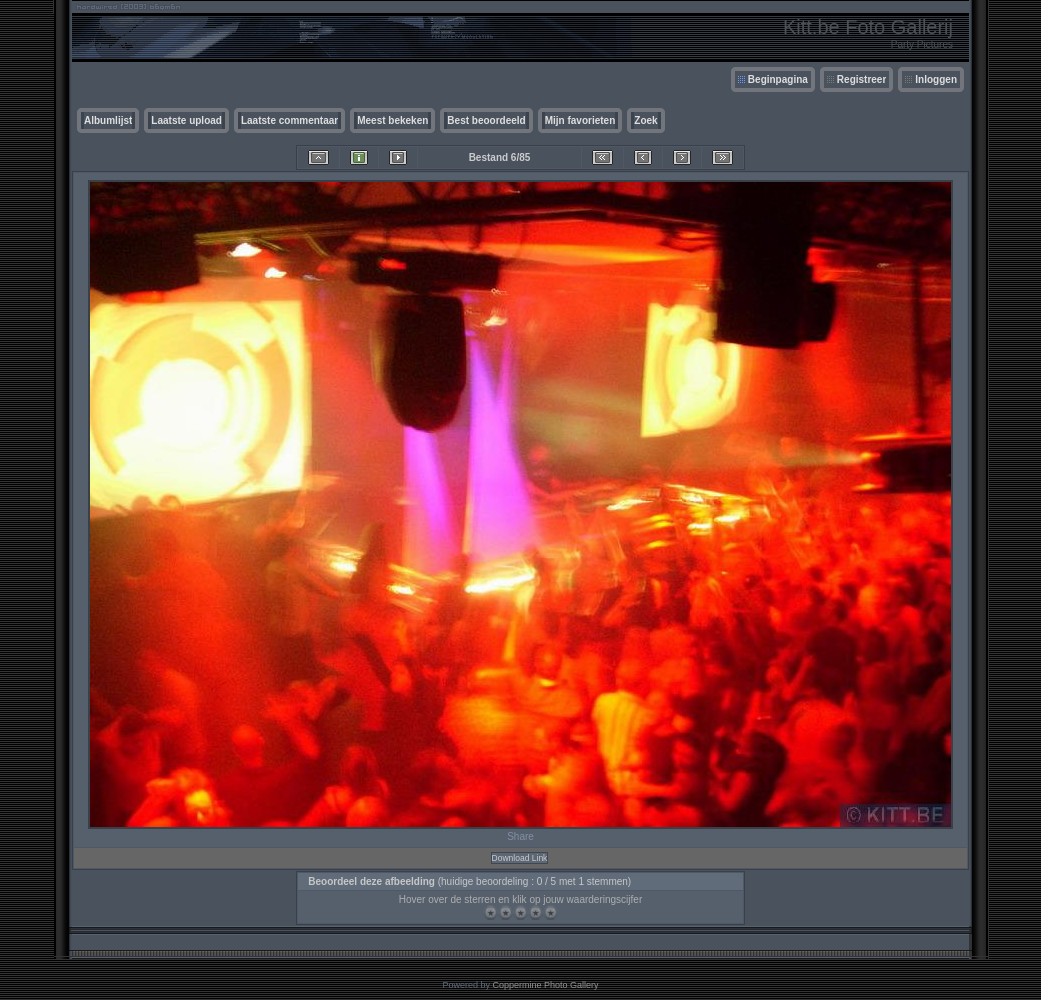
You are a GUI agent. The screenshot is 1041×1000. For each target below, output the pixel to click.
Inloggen (936, 79)
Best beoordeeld (486, 120)
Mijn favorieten (580, 120)
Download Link (520, 858)
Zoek (645, 120)
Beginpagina (778, 79)
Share (520, 836)
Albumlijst (108, 120)
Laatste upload (186, 120)
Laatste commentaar (289, 120)
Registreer (861, 79)
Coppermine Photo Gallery (545, 985)
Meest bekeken (392, 120)
